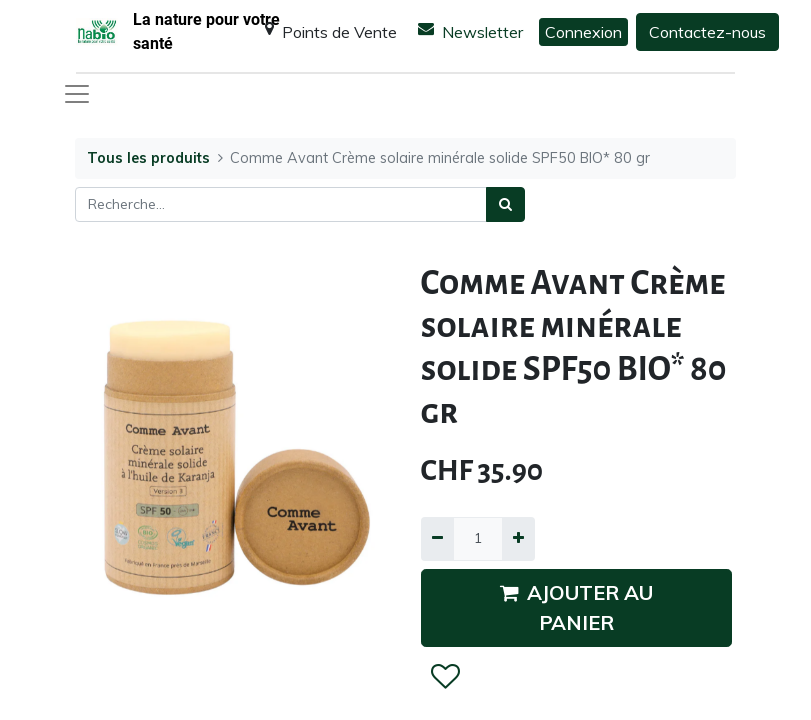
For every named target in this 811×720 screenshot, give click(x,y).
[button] (444, 677)
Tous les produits (148, 158)
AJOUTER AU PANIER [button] (576, 607)
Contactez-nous (707, 32)
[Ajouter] (518, 538)
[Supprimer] (437, 538)
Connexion (583, 32)
